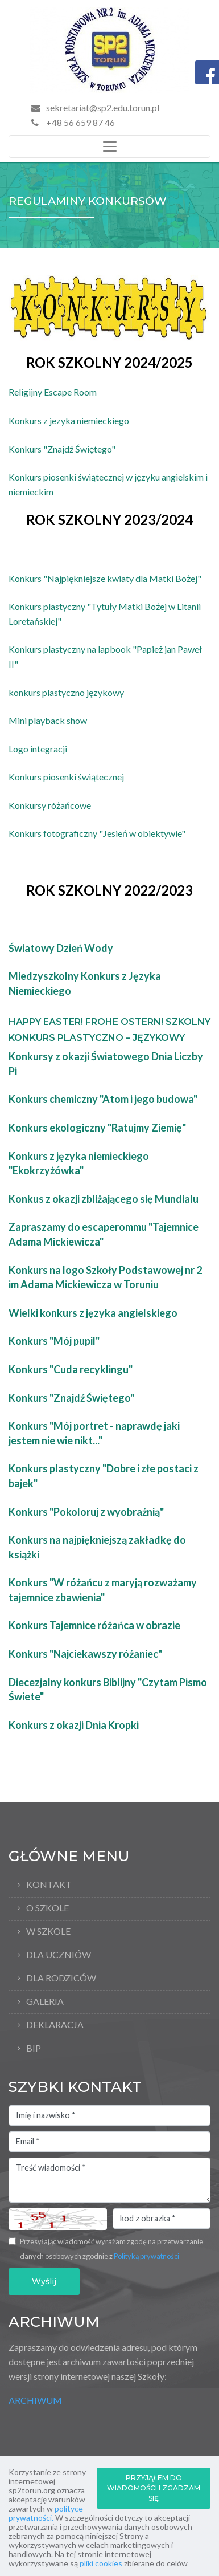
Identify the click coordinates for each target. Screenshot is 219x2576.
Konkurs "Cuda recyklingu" (71, 1369)
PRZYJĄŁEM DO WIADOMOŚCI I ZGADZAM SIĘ (153, 2487)
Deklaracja (55, 2024)
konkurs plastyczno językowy (66, 692)
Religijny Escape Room (53, 391)
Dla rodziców (61, 1977)
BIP (33, 2047)
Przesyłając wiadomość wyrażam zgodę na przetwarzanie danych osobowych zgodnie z (111, 2249)
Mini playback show (48, 720)
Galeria (45, 2001)
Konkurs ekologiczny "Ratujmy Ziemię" (97, 1127)
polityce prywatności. (46, 2513)
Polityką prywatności (146, 2256)
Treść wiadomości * (109, 2180)
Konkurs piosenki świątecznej (66, 776)
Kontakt (49, 1884)
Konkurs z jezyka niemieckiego (69, 420)
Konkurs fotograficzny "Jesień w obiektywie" (97, 833)
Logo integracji (38, 748)
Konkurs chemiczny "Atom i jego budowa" (103, 1099)
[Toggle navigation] (109, 146)
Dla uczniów (58, 1954)
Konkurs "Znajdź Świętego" (62, 448)
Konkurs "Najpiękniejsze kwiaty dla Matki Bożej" (105, 578)
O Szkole (47, 1907)
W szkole (48, 1931)
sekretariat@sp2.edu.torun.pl (102, 107)
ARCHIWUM (35, 2400)
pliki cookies (101, 2563)
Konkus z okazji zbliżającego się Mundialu (104, 1199)
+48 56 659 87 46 (73, 122)
